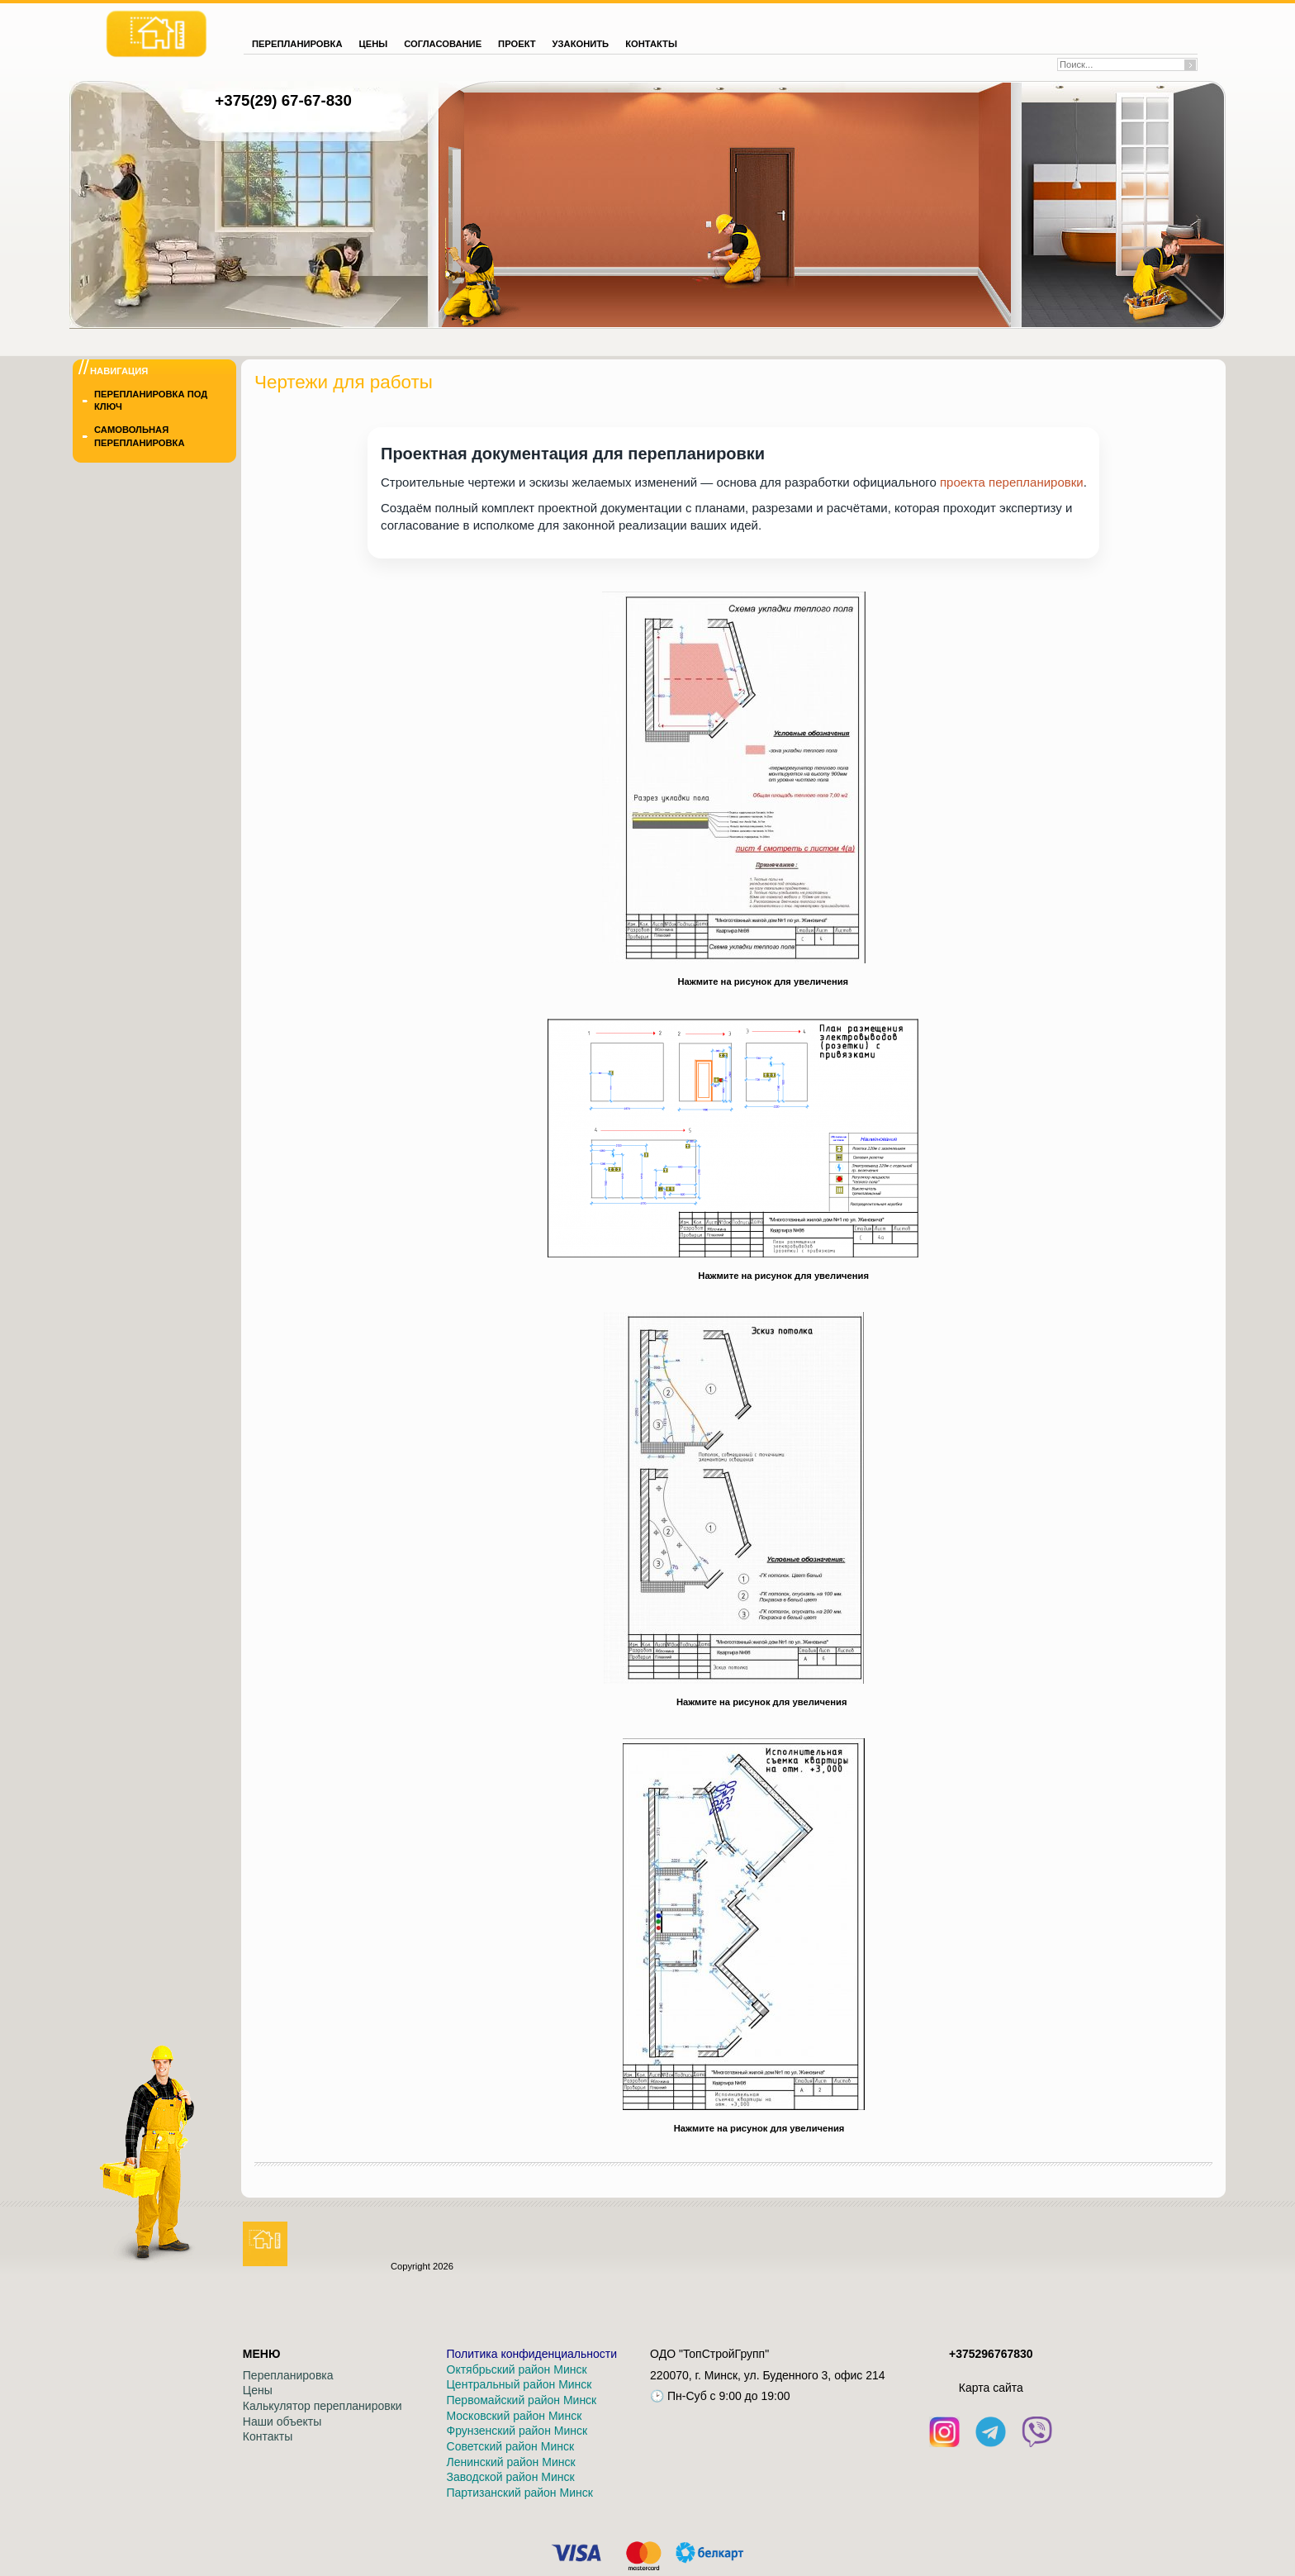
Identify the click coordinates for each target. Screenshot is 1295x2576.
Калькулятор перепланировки (322, 2405)
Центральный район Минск (519, 2384)
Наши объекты (282, 2421)
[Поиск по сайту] (1122, 64)
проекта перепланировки (1012, 482)
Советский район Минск (511, 2446)
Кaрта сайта (991, 2387)
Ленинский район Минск (511, 2462)
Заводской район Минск (511, 2476)
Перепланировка (288, 2375)
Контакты (267, 2436)
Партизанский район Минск (520, 2492)
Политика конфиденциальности (532, 2353)
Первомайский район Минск (522, 2400)
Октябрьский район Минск (517, 2369)
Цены (258, 2390)
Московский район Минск (514, 2415)
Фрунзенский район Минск (517, 2430)
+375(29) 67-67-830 (283, 100)
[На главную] (157, 34)
